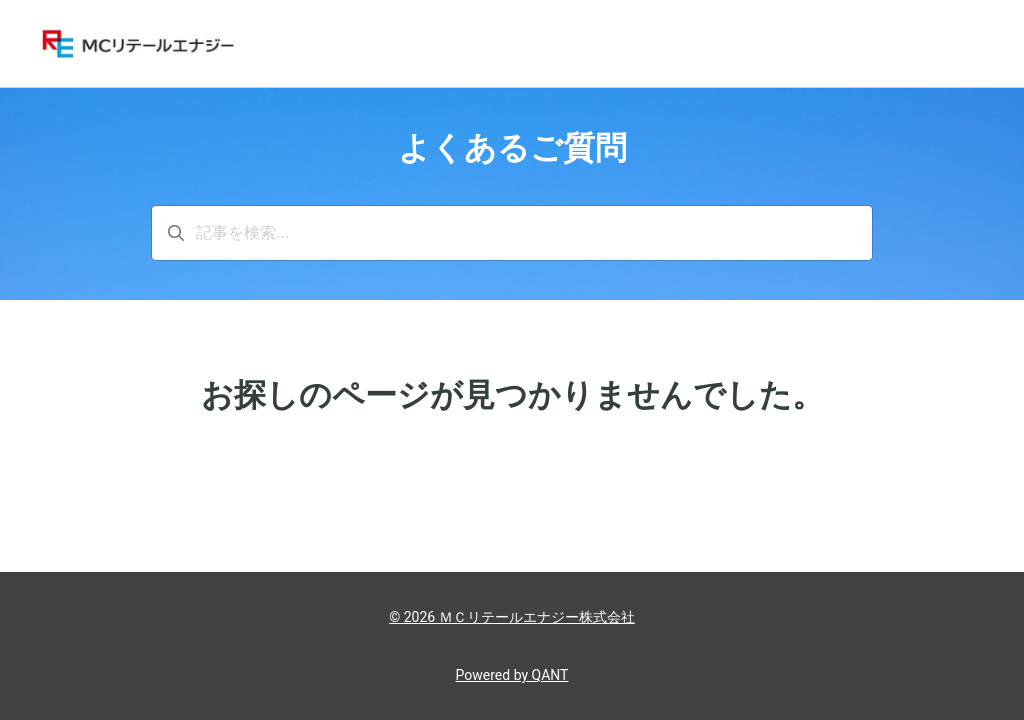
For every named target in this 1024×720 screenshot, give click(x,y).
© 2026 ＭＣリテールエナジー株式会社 (511, 617)
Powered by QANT (512, 675)
